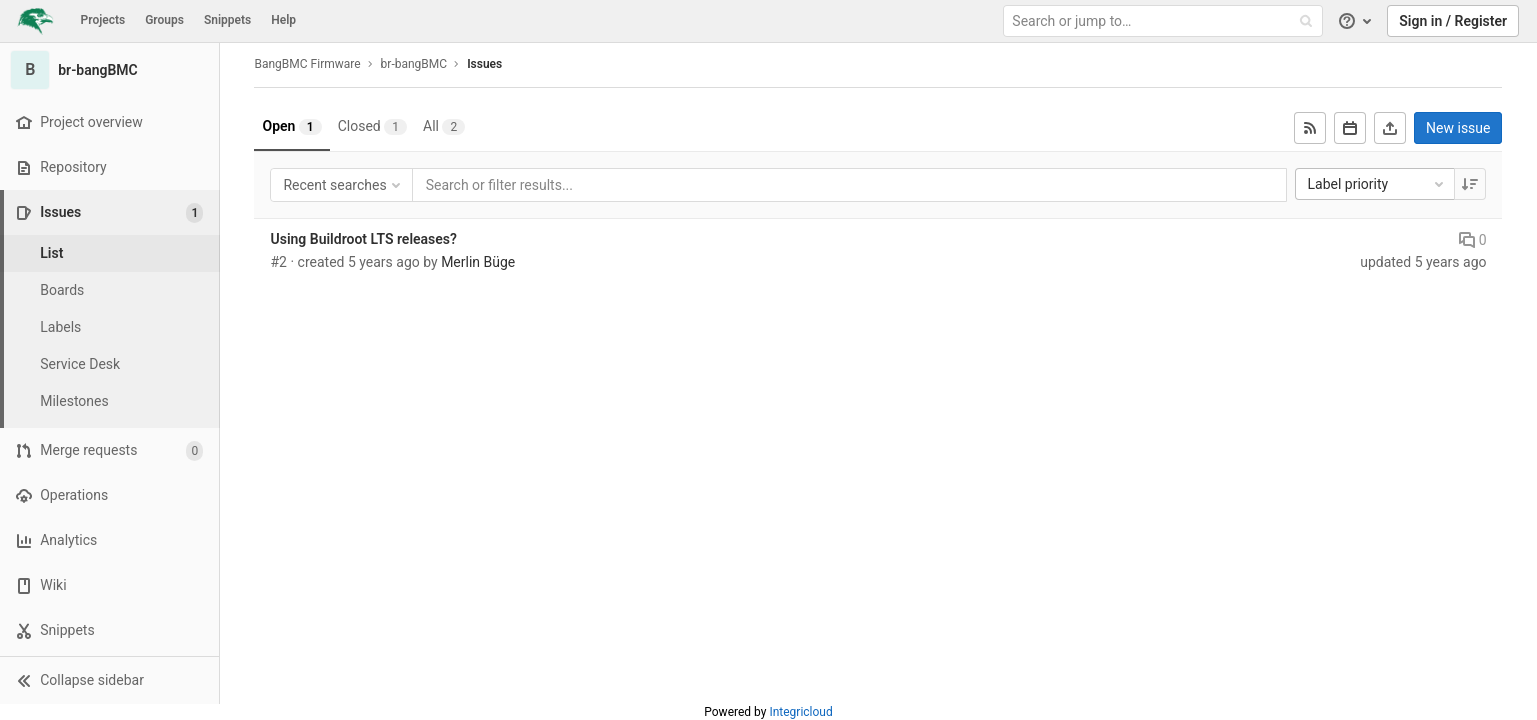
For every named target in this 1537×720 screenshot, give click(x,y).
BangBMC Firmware (308, 64)
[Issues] (111, 212)
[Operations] (109, 495)
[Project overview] (109, 122)
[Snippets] (109, 630)
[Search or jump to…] (1165, 21)
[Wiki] (109, 585)
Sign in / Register (1453, 21)
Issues (484, 64)
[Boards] (110, 290)
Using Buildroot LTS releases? (364, 239)
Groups (164, 20)
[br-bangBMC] (110, 70)
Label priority (1378, 184)
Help (283, 20)
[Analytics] (109, 540)
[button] (109, 680)
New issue (1458, 128)
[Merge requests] (109, 450)
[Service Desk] (110, 364)
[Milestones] (110, 401)
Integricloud (800, 712)
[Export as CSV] (1390, 128)
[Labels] (110, 327)
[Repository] (109, 167)
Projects (103, 20)
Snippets (227, 20)
